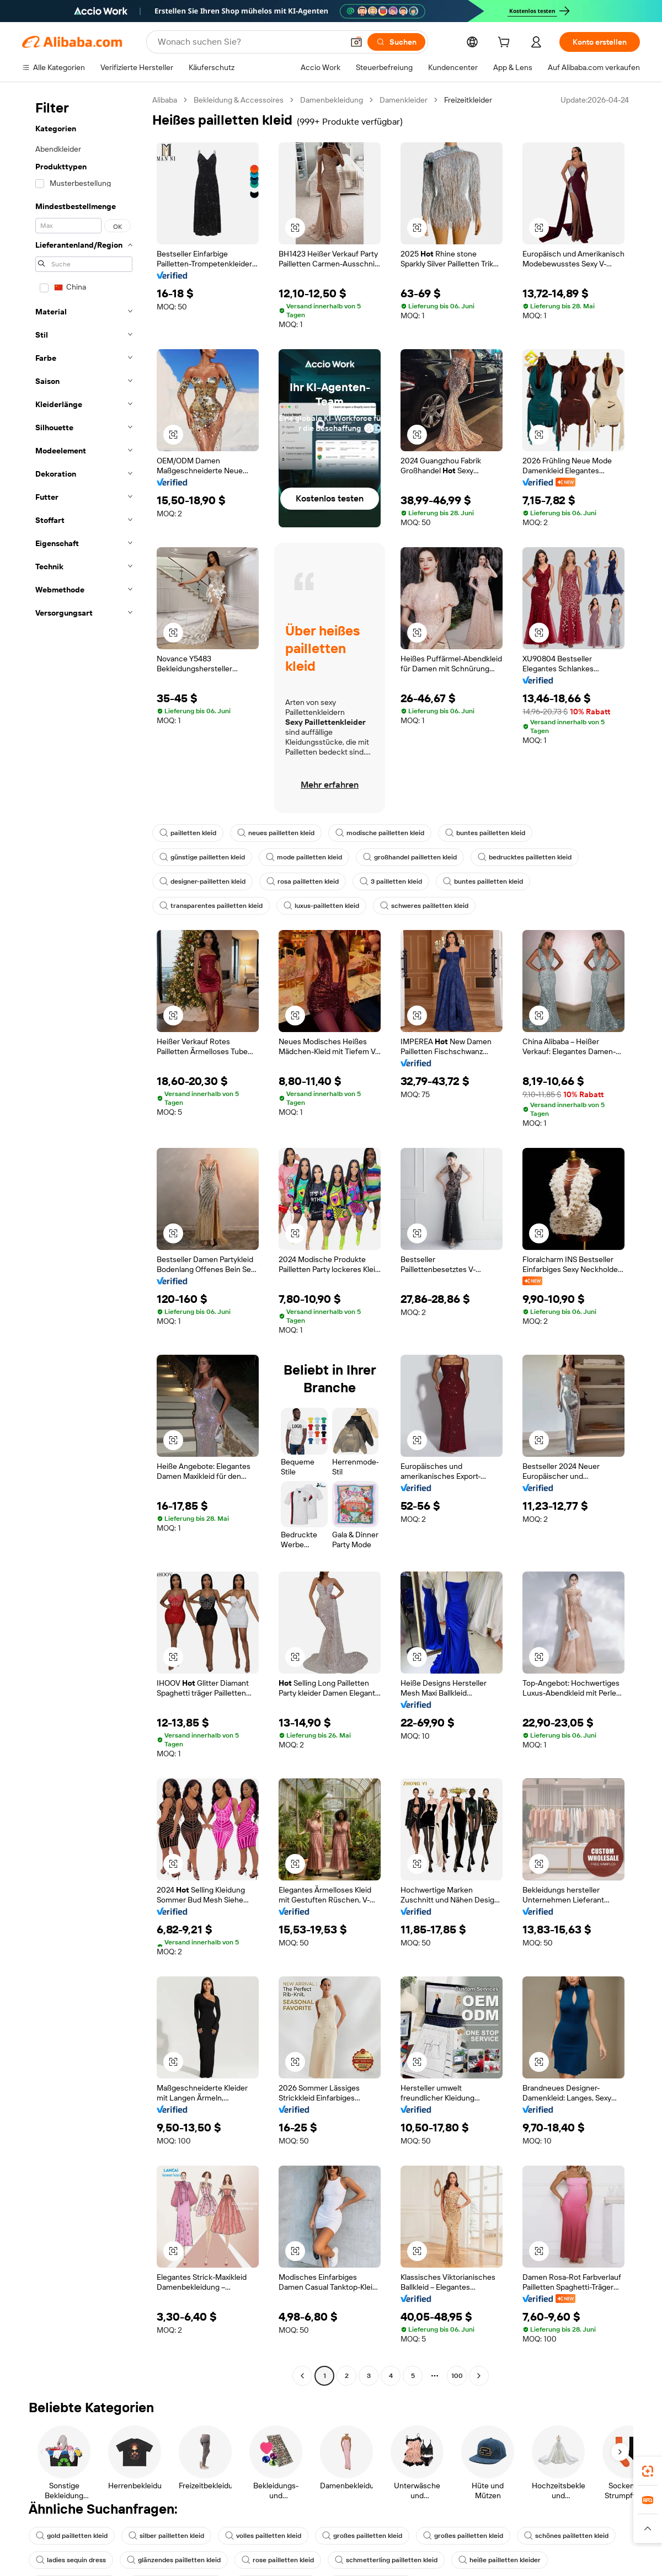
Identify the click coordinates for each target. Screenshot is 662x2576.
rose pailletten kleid (278, 2560)
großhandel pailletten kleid (410, 857)
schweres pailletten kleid (424, 905)
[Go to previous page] (302, 2376)
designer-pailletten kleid (202, 881)
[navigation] (84, 1239)
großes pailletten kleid (362, 2535)
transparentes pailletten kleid (211, 905)
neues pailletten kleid (275, 833)
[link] (647, 2471)
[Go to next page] (479, 2376)
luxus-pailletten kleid (321, 905)
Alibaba (164, 99)
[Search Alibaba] (249, 42)
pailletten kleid (187, 833)
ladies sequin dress (71, 2560)
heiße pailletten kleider (499, 2560)
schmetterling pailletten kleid (386, 2560)
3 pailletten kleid (391, 881)
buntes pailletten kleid (485, 833)
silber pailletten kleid (166, 2535)
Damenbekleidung (331, 99)
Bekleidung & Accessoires (239, 99)
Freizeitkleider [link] (468, 99)
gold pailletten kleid (72, 2535)
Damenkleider (404, 99)
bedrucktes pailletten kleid (525, 857)
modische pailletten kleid (379, 833)
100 (457, 2376)
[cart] (506, 43)
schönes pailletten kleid (566, 2535)
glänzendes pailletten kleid (174, 2560)
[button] (356, 42)
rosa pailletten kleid (302, 881)
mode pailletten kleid (304, 857)
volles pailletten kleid (263, 2535)
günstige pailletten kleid (202, 857)
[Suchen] (396, 42)
